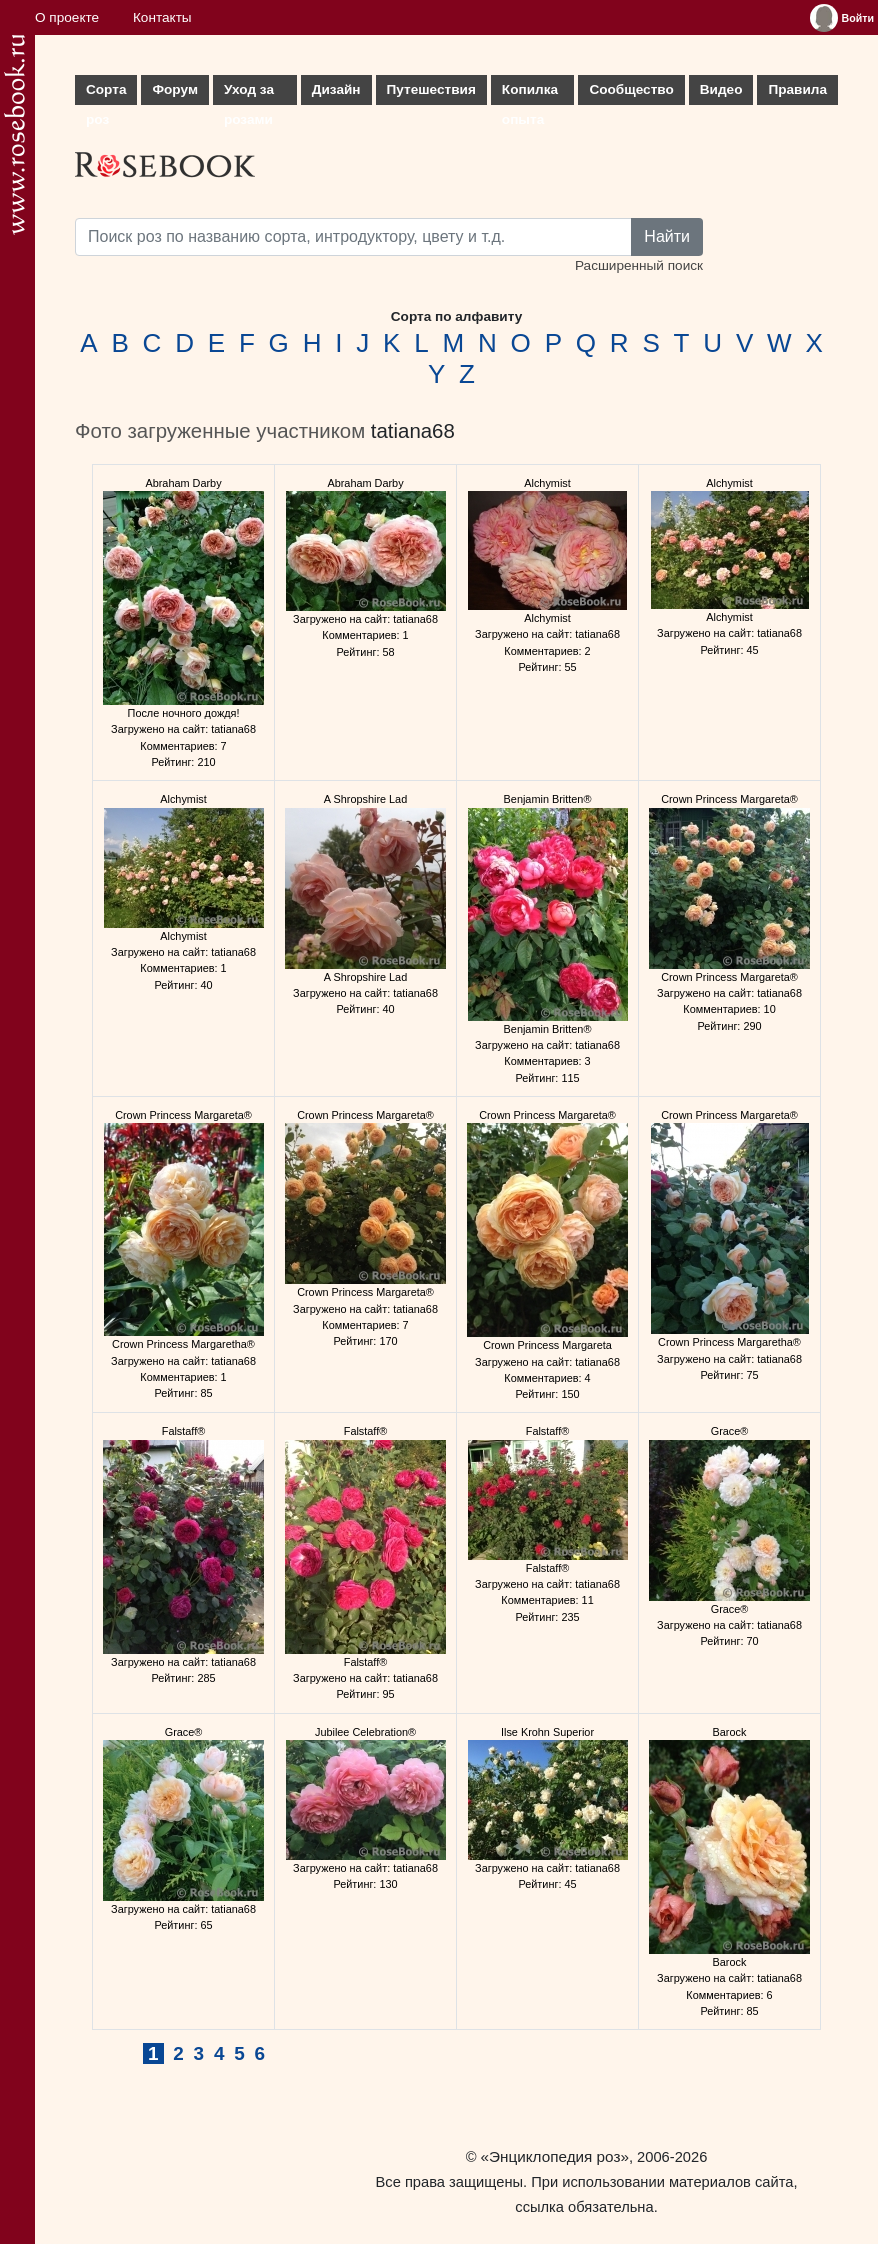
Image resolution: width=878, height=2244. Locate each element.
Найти (667, 236)
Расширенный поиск (639, 265)
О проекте (67, 17)
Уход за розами (249, 93)
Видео (721, 89)
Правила (797, 89)
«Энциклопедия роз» (555, 2156)
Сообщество (631, 89)
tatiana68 (413, 431)
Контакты (162, 17)
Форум (174, 89)
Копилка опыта (530, 93)
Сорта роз (106, 93)
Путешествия (431, 89)
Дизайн (336, 89)
